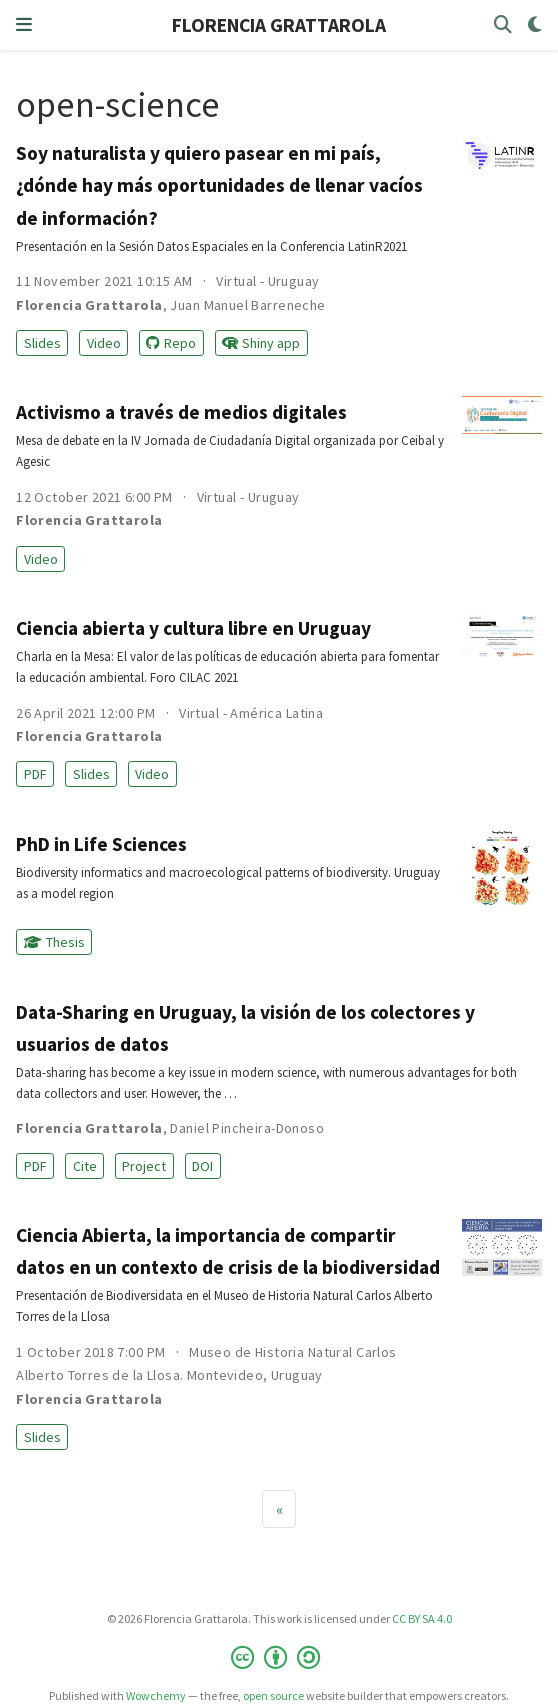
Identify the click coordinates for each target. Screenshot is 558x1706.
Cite (85, 1166)
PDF (35, 774)
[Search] (503, 25)
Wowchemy (156, 1695)
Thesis (54, 942)
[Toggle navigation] (24, 25)
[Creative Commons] (279, 1657)
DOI (202, 1166)
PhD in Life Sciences (101, 844)
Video (104, 343)
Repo (171, 343)
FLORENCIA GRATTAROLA (279, 25)
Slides (42, 343)
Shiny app (261, 343)
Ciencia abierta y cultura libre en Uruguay (193, 628)
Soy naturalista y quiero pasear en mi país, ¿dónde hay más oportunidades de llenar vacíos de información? (219, 185)
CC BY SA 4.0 (422, 1618)
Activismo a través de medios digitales (181, 412)
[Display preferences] (535, 25)
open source (273, 1695)
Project (144, 1166)
